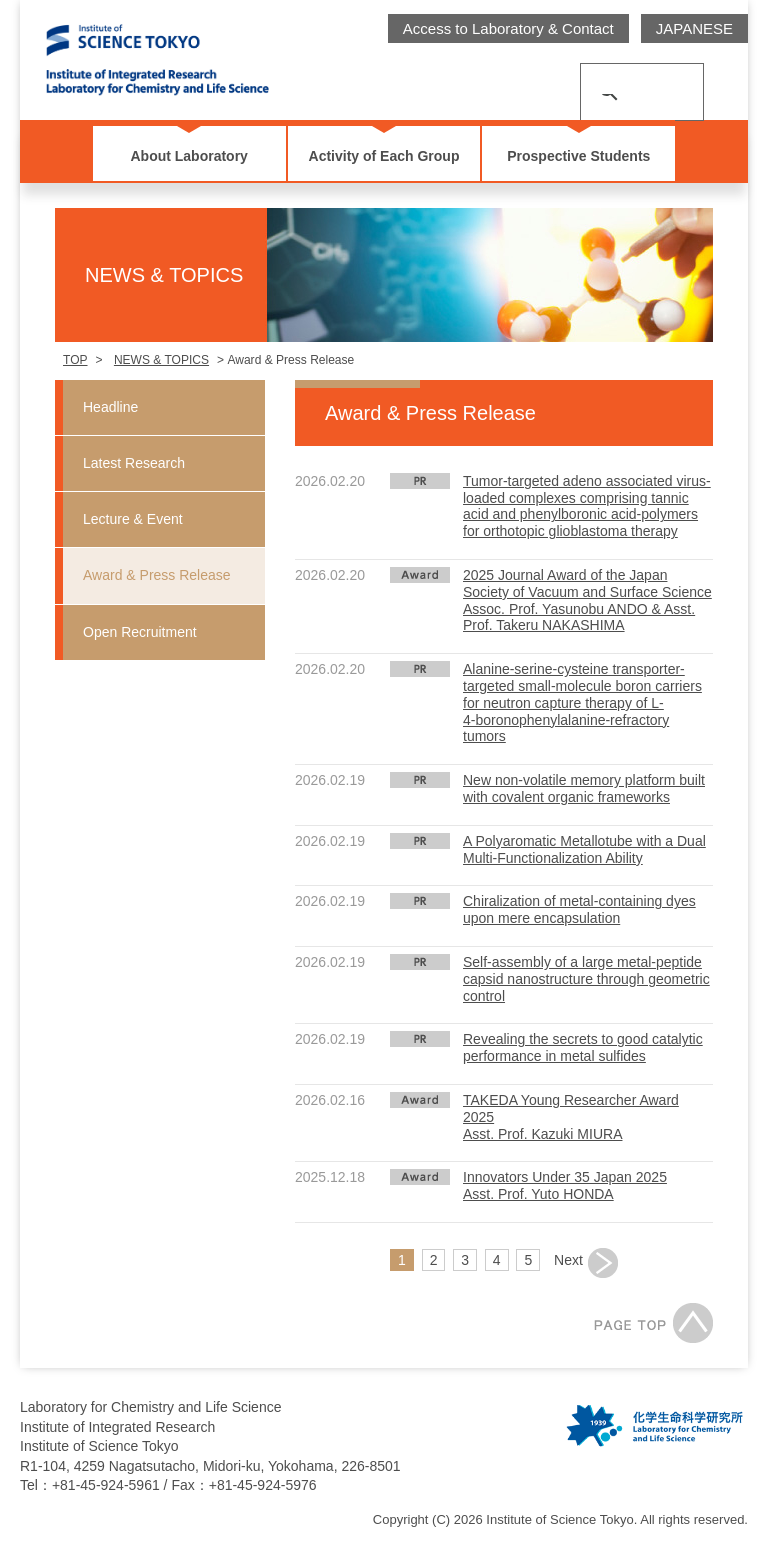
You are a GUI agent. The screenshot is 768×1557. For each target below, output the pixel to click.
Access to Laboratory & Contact (508, 28)
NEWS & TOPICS (161, 360)
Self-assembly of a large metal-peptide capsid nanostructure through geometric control (586, 979)
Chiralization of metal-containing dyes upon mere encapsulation (579, 909)
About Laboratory (188, 156)
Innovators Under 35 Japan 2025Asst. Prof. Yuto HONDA (565, 1185)
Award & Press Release (157, 575)
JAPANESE (694, 28)
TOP (75, 360)
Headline (110, 407)
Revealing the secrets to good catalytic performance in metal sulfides (583, 1047)
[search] (619, 79)
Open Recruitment (140, 632)
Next (568, 1260)
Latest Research (134, 463)
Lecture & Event (133, 519)
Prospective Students (578, 156)
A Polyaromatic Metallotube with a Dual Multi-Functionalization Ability (584, 849)
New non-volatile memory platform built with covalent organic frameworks (584, 788)
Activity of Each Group (384, 156)
